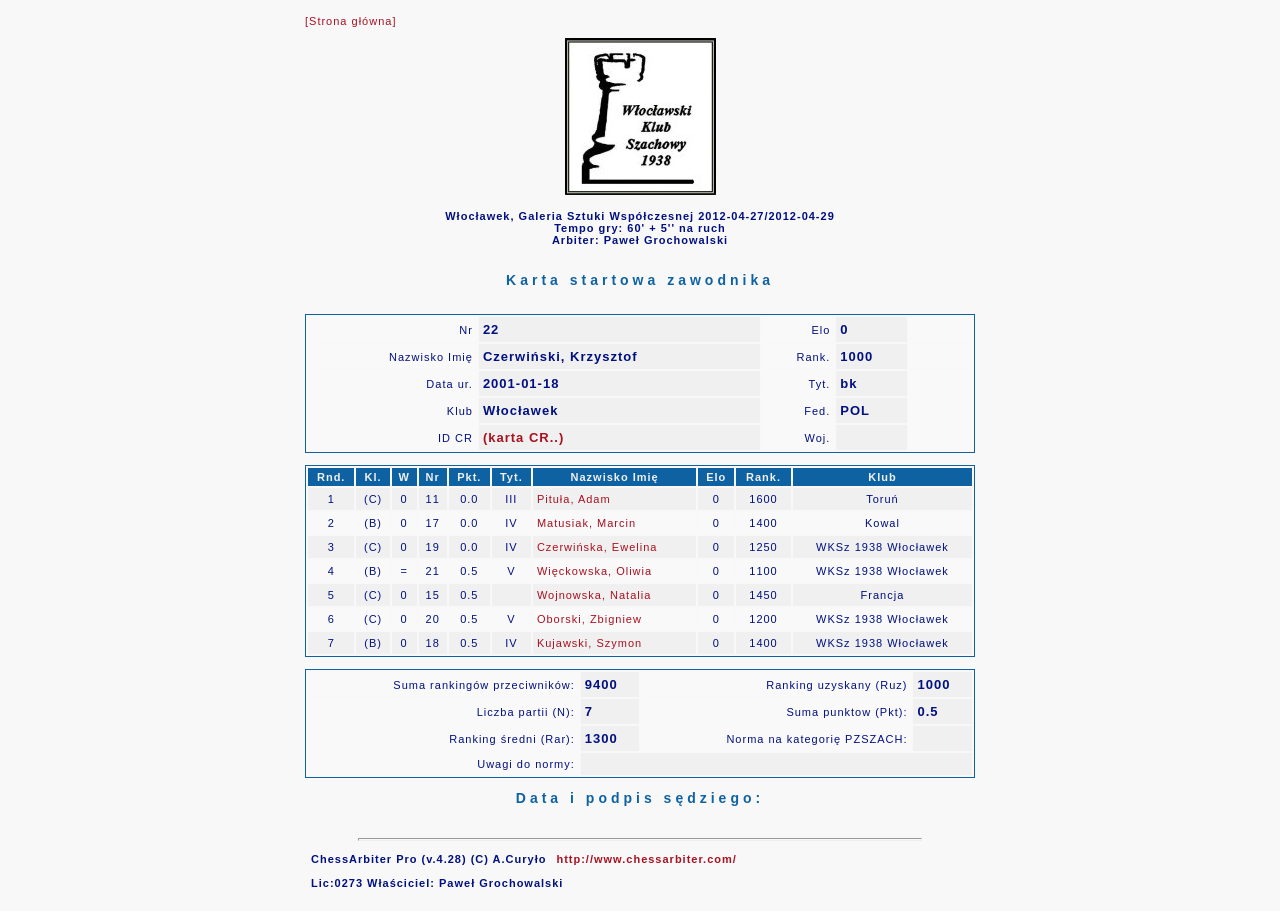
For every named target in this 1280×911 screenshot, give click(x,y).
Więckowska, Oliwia (594, 571)
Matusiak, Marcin (586, 523)
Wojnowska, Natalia (594, 595)
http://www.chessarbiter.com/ (646, 859)
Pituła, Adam (574, 499)
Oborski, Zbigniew (589, 619)
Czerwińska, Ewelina (597, 547)
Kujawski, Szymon (589, 643)
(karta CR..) (523, 437)
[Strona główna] (350, 21)
